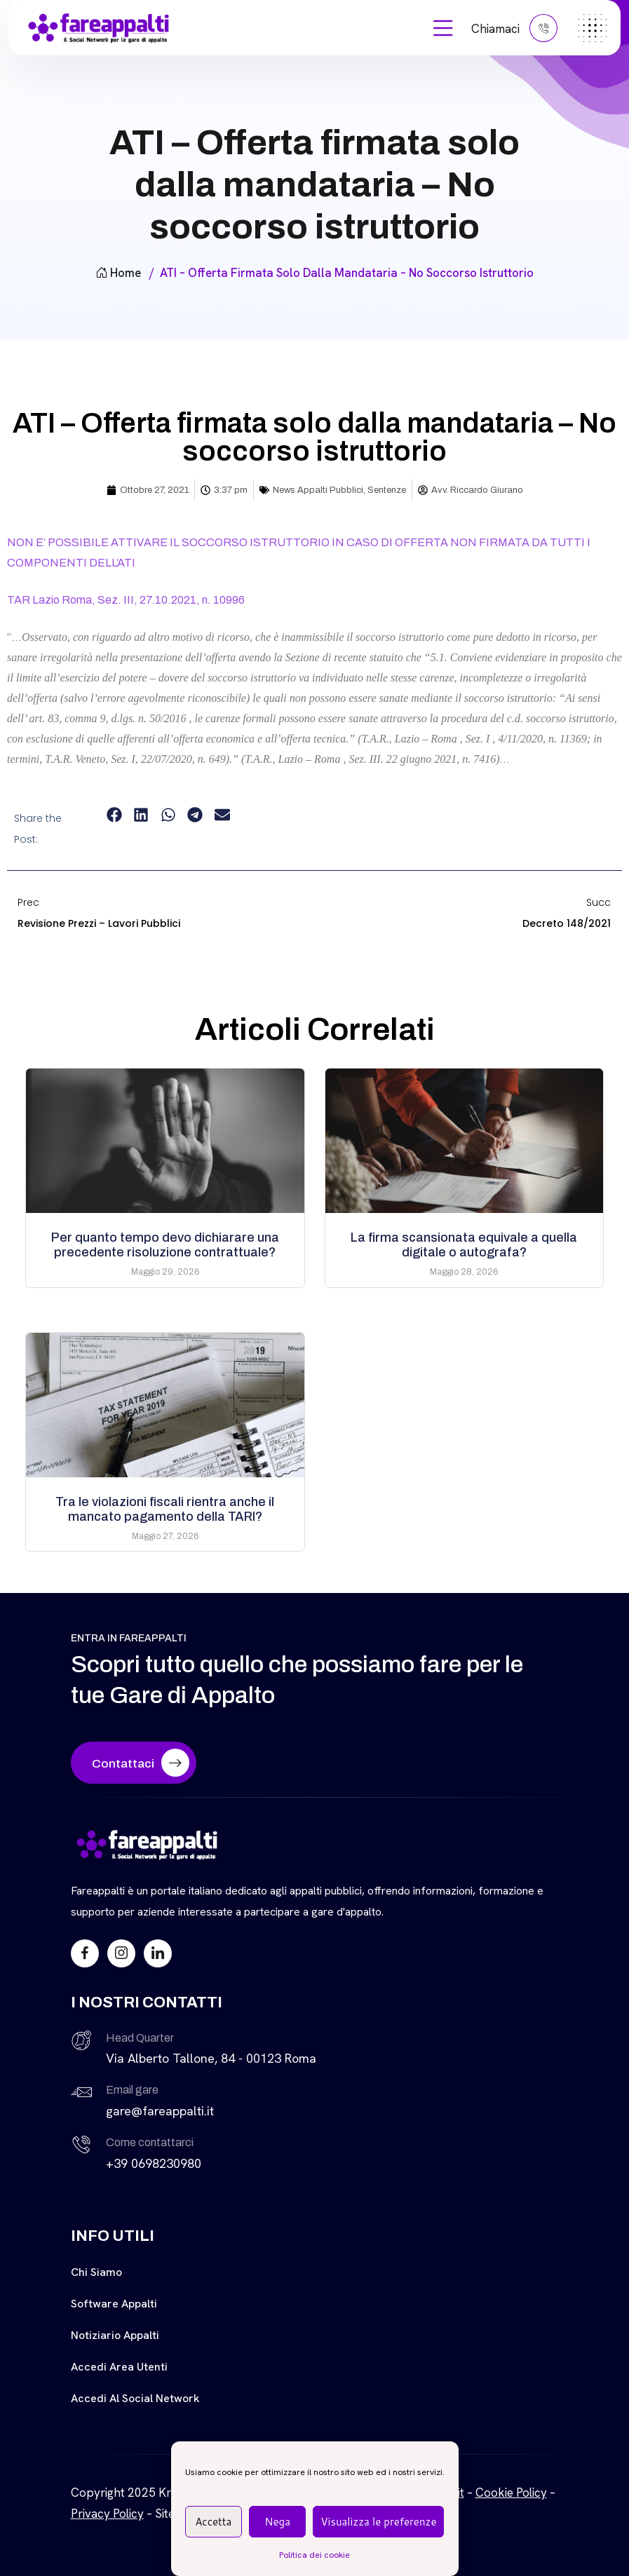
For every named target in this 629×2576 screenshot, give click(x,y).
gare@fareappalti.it (160, 2111)
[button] (114, 815)
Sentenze (386, 490)
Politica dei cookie (314, 2555)
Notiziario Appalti (115, 2335)
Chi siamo (96, 2272)
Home (118, 272)
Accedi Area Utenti (119, 2366)
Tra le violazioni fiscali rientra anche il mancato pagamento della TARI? (164, 1509)
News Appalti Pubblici (318, 490)
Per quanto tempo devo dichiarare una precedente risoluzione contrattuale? (165, 1245)
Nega (277, 2521)
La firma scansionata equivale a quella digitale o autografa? (464, 1245)
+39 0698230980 (153, 2163)
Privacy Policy (107, 2513)
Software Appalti (114, 2303)
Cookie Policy (511, 2492)
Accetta (213, 2521)
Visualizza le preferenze (378, 2521)
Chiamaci (514, 28)
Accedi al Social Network (135, 2398)
